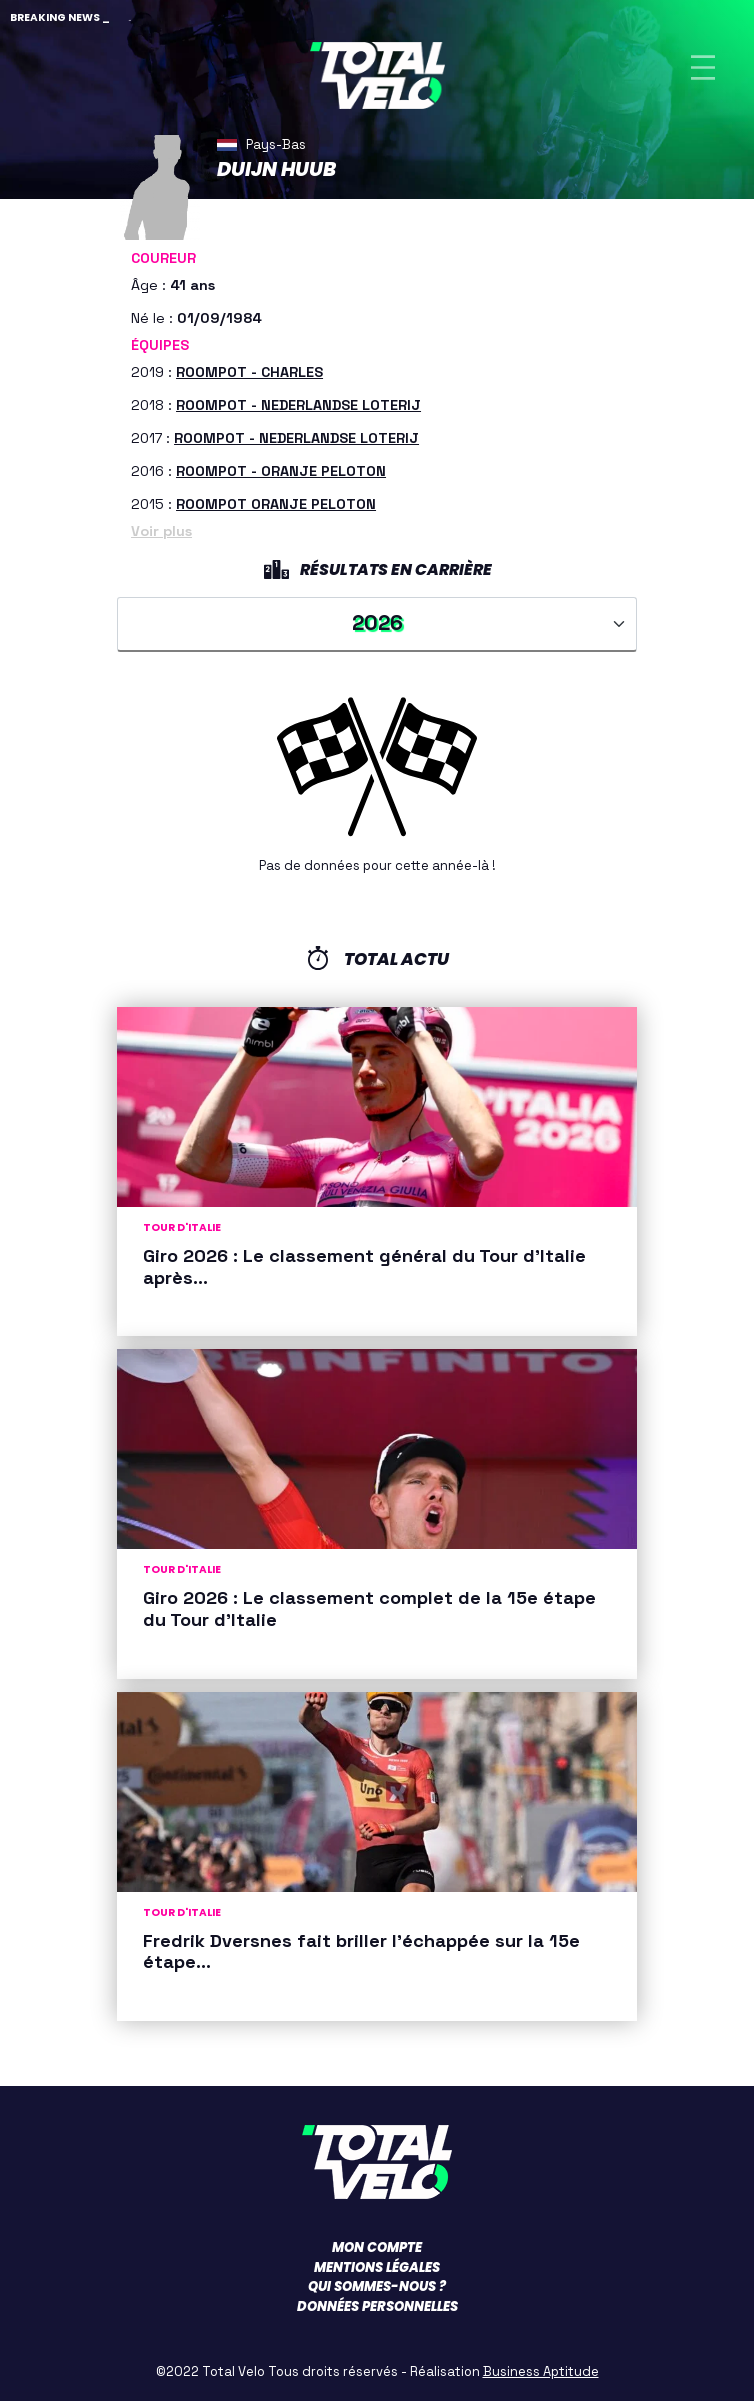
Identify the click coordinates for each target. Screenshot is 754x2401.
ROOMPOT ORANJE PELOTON (276, 504)
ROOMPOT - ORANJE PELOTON (281, 471)
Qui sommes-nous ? (377, 2286)
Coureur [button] (163, 258)
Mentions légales (377, 2267)
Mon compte (377, 2247)
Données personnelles (377, 2306)
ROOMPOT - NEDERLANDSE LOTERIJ (298, 405)
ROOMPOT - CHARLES (249, 372)
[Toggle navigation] (703, 67)
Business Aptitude (541, 2371)
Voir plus (161, 531)
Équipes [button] (160, 345)
